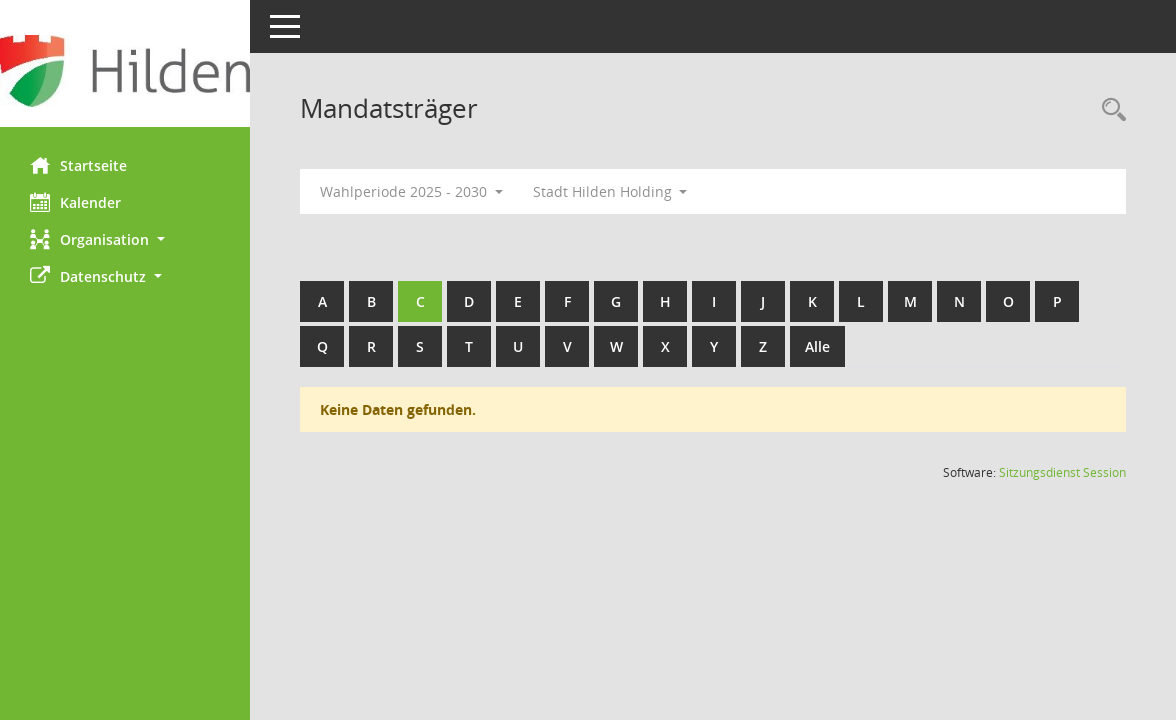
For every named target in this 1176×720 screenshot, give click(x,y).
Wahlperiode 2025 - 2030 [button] (411, 191)
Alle (817, 346)
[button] (125, 239)
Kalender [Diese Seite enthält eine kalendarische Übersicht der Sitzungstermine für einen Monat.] (75, 202)
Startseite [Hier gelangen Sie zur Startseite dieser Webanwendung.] (78, 165)
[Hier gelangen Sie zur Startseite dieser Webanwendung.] (125, 71)
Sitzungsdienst (1062, 472)
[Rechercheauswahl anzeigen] (1109, 110)
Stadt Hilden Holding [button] (610, 191)
